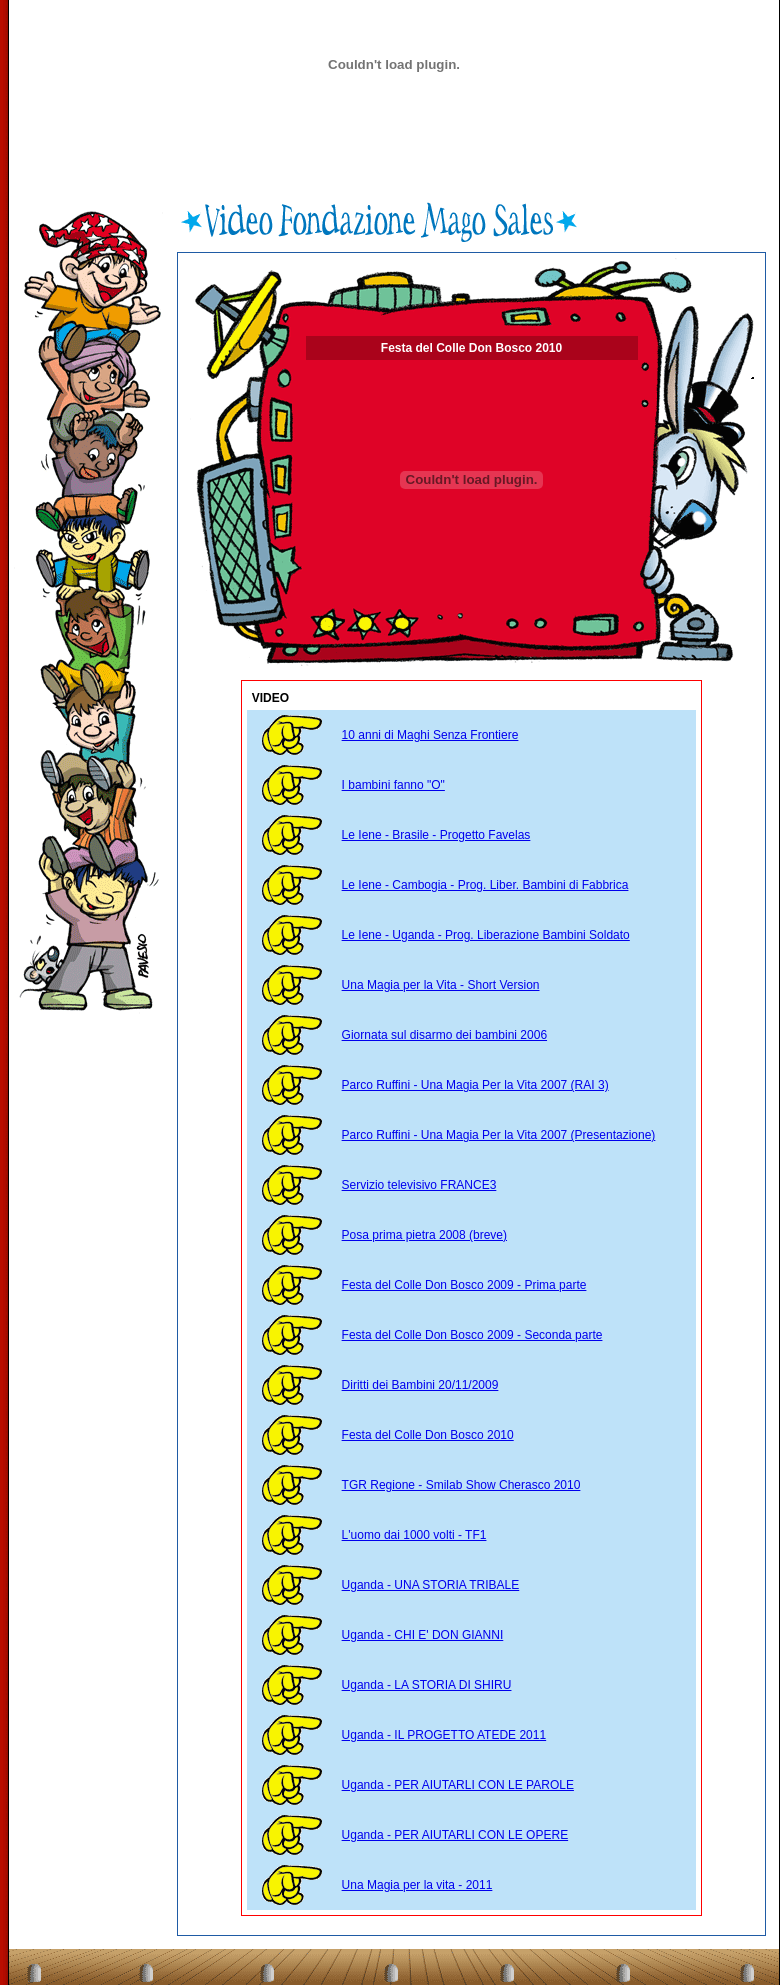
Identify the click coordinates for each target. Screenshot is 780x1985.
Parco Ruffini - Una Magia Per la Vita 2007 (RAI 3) (475, 1085)
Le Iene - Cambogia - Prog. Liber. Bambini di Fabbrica (485, 885)
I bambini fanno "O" (393, 785)
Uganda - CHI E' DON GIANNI (423, 1635)
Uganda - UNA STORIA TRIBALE (431, 1585)
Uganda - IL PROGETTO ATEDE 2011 (444, 1735)
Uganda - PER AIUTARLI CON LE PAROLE (458, 1785)
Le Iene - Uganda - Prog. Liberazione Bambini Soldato (486, 935)
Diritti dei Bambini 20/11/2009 (420, 1385)
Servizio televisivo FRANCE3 (419, 1185)
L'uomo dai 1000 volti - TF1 (414, 1535)
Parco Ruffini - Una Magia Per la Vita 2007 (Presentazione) (499, 1135)
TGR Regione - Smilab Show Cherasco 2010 (461, 1485)
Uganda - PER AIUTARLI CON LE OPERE (455, 1835)
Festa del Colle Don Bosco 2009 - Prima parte (464, 1285)
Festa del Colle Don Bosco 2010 (428, 1435)
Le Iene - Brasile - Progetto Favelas (436, 835)
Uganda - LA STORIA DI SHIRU (427, 1685)
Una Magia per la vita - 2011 (417, 1885)
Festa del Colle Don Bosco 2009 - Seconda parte (472, 1335)
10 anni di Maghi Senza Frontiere (430, 735)
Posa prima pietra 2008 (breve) (424, 1235)
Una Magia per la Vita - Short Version (441, 985)
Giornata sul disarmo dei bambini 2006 (444, 1035)
